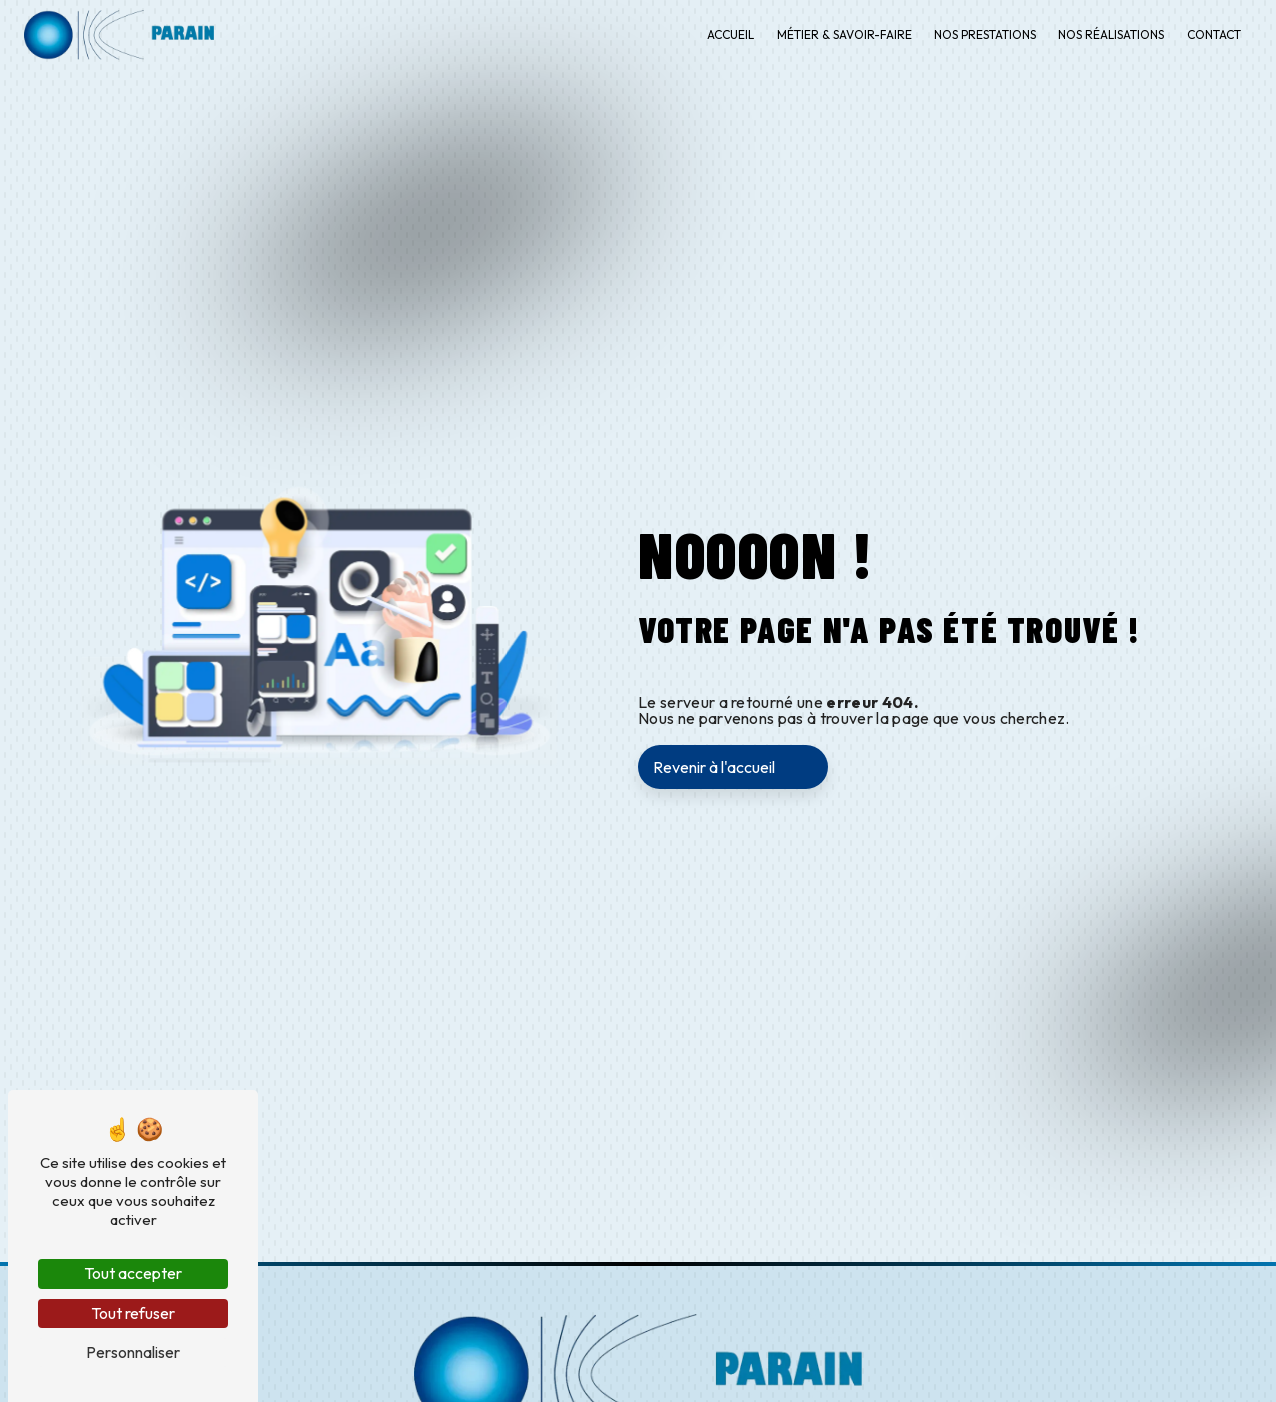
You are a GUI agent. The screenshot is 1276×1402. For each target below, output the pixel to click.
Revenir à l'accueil (714, 767)
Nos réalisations (1111, 34)
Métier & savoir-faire (844, 34)
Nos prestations (985, 34)
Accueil (730, 34)
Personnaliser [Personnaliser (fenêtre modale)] (133, 1352)
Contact (1214, 34)
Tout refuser (133, 1313)
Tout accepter (133, 1273)
